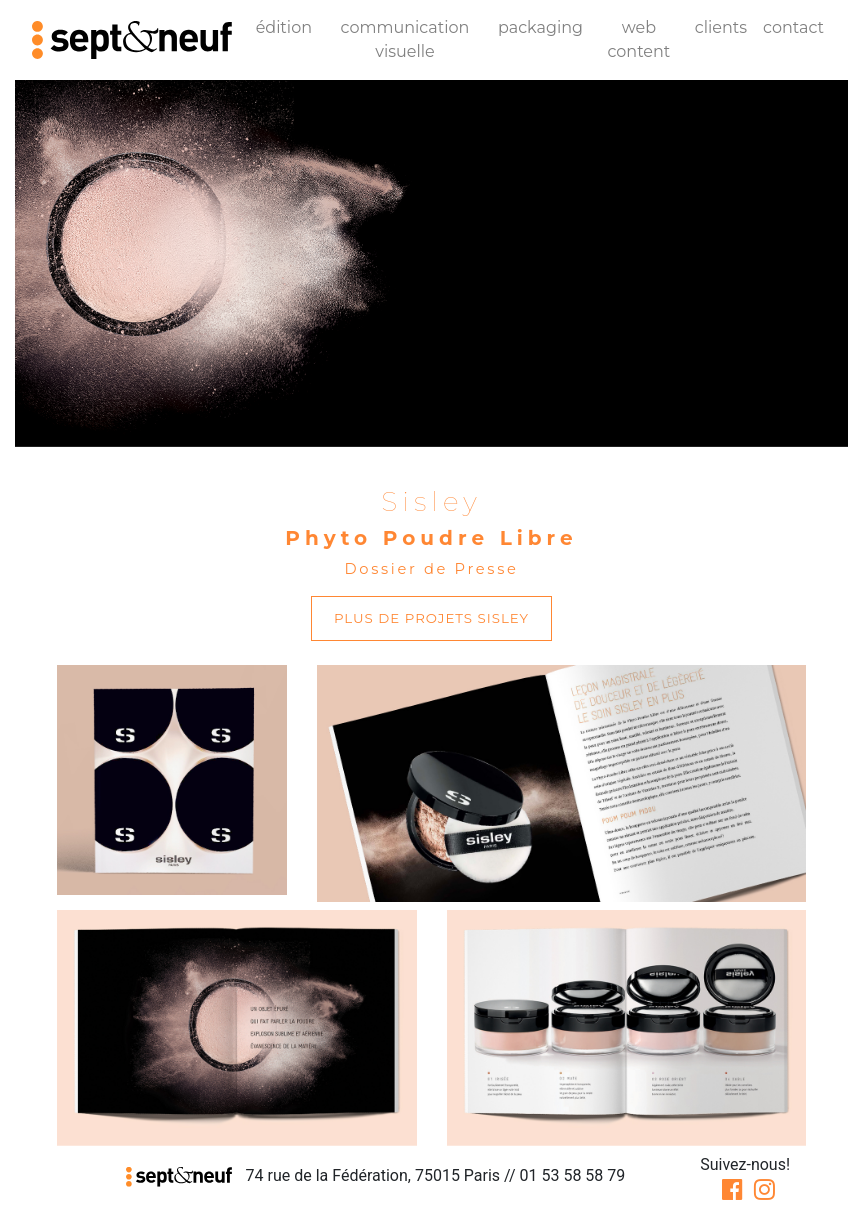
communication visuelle (405, 39)
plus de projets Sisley (431, 618)
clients (721, 27)
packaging (540, 27)
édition (284, 27)
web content (638, 39)
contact (793, 27)
